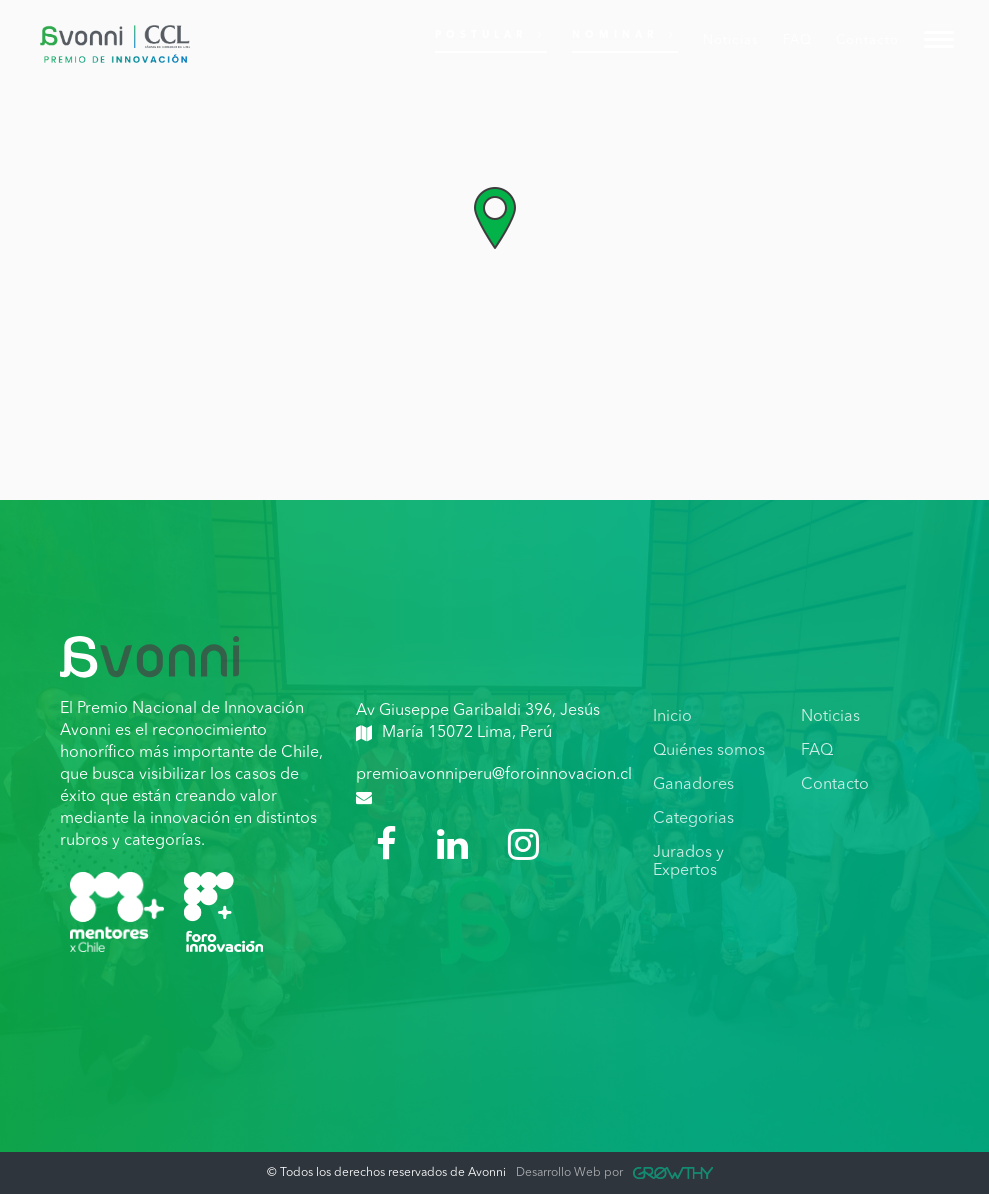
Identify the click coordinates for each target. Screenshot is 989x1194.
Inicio (672, 717)
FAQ (817, 751)
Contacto (835, 785)
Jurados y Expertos (688, 862)
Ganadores (693, 785)
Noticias (830, 717)
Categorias (693, 819)
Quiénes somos (709, 751)
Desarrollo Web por (614, 1173)
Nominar (625, 34)
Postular (491, 34)
